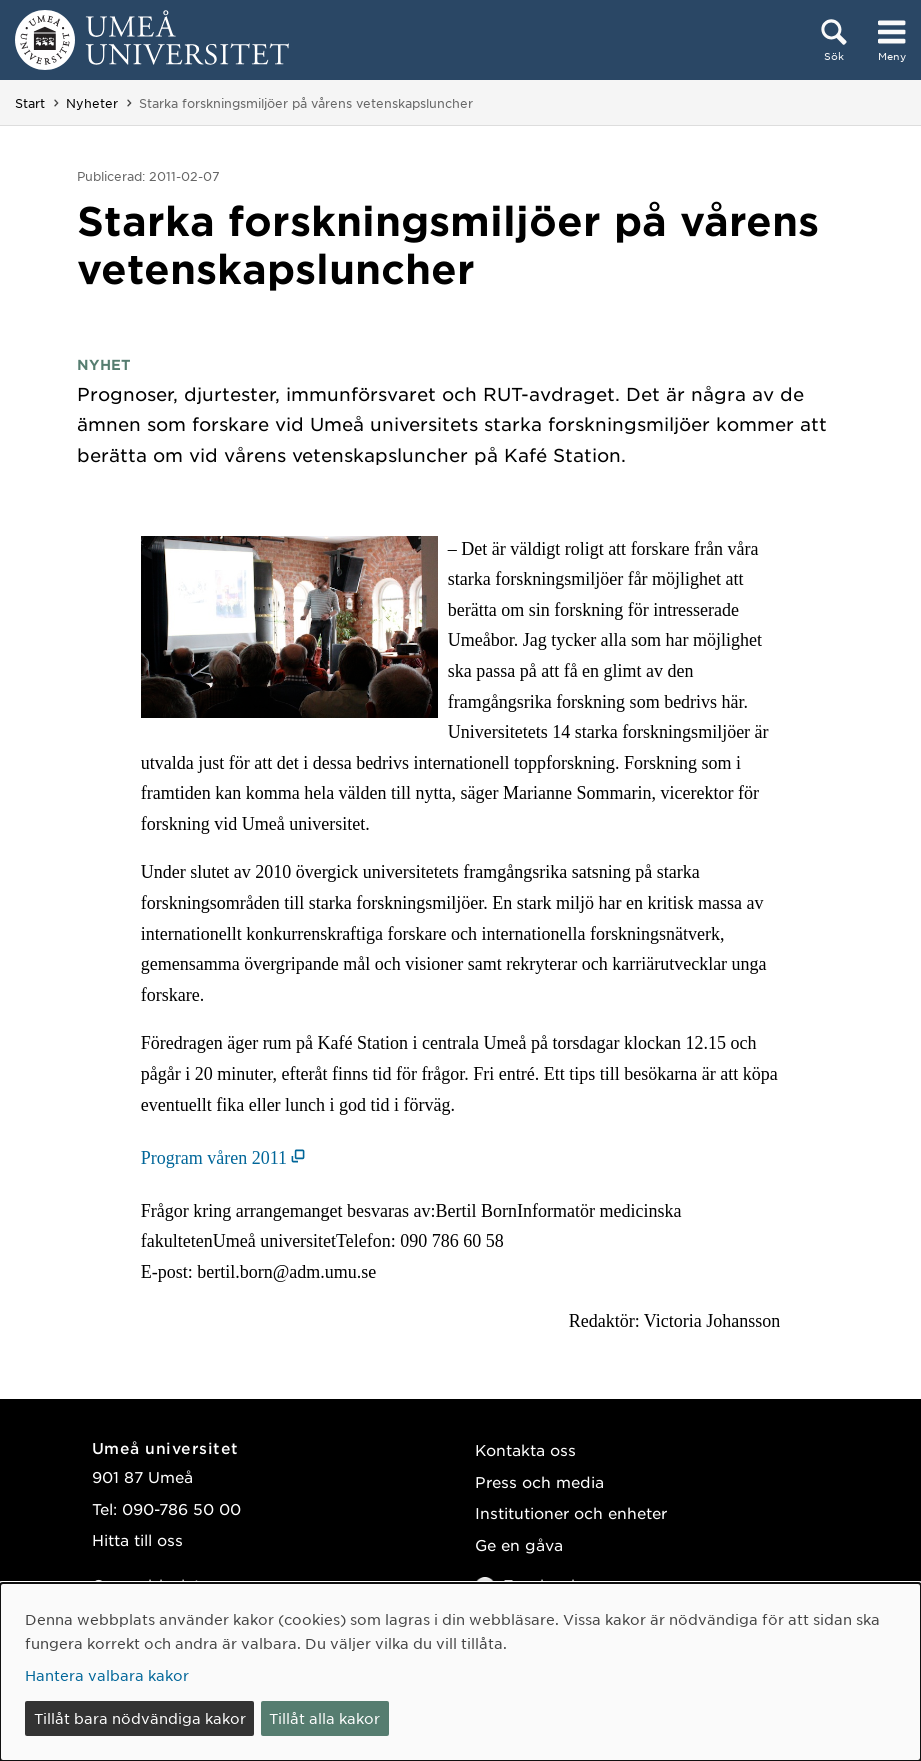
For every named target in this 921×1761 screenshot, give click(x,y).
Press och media (539, 1481)
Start (30, 103)
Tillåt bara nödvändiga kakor (140, 1718)
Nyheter (92, 103)
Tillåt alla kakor (324, 1718)
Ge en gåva (519, 1544)
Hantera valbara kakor (107, 1675)
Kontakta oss (525, 1449)
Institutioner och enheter (571, 1512)
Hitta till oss (137, 1539)
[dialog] (460, 1672)
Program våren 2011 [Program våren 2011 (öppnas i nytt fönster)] (214, 1158)
